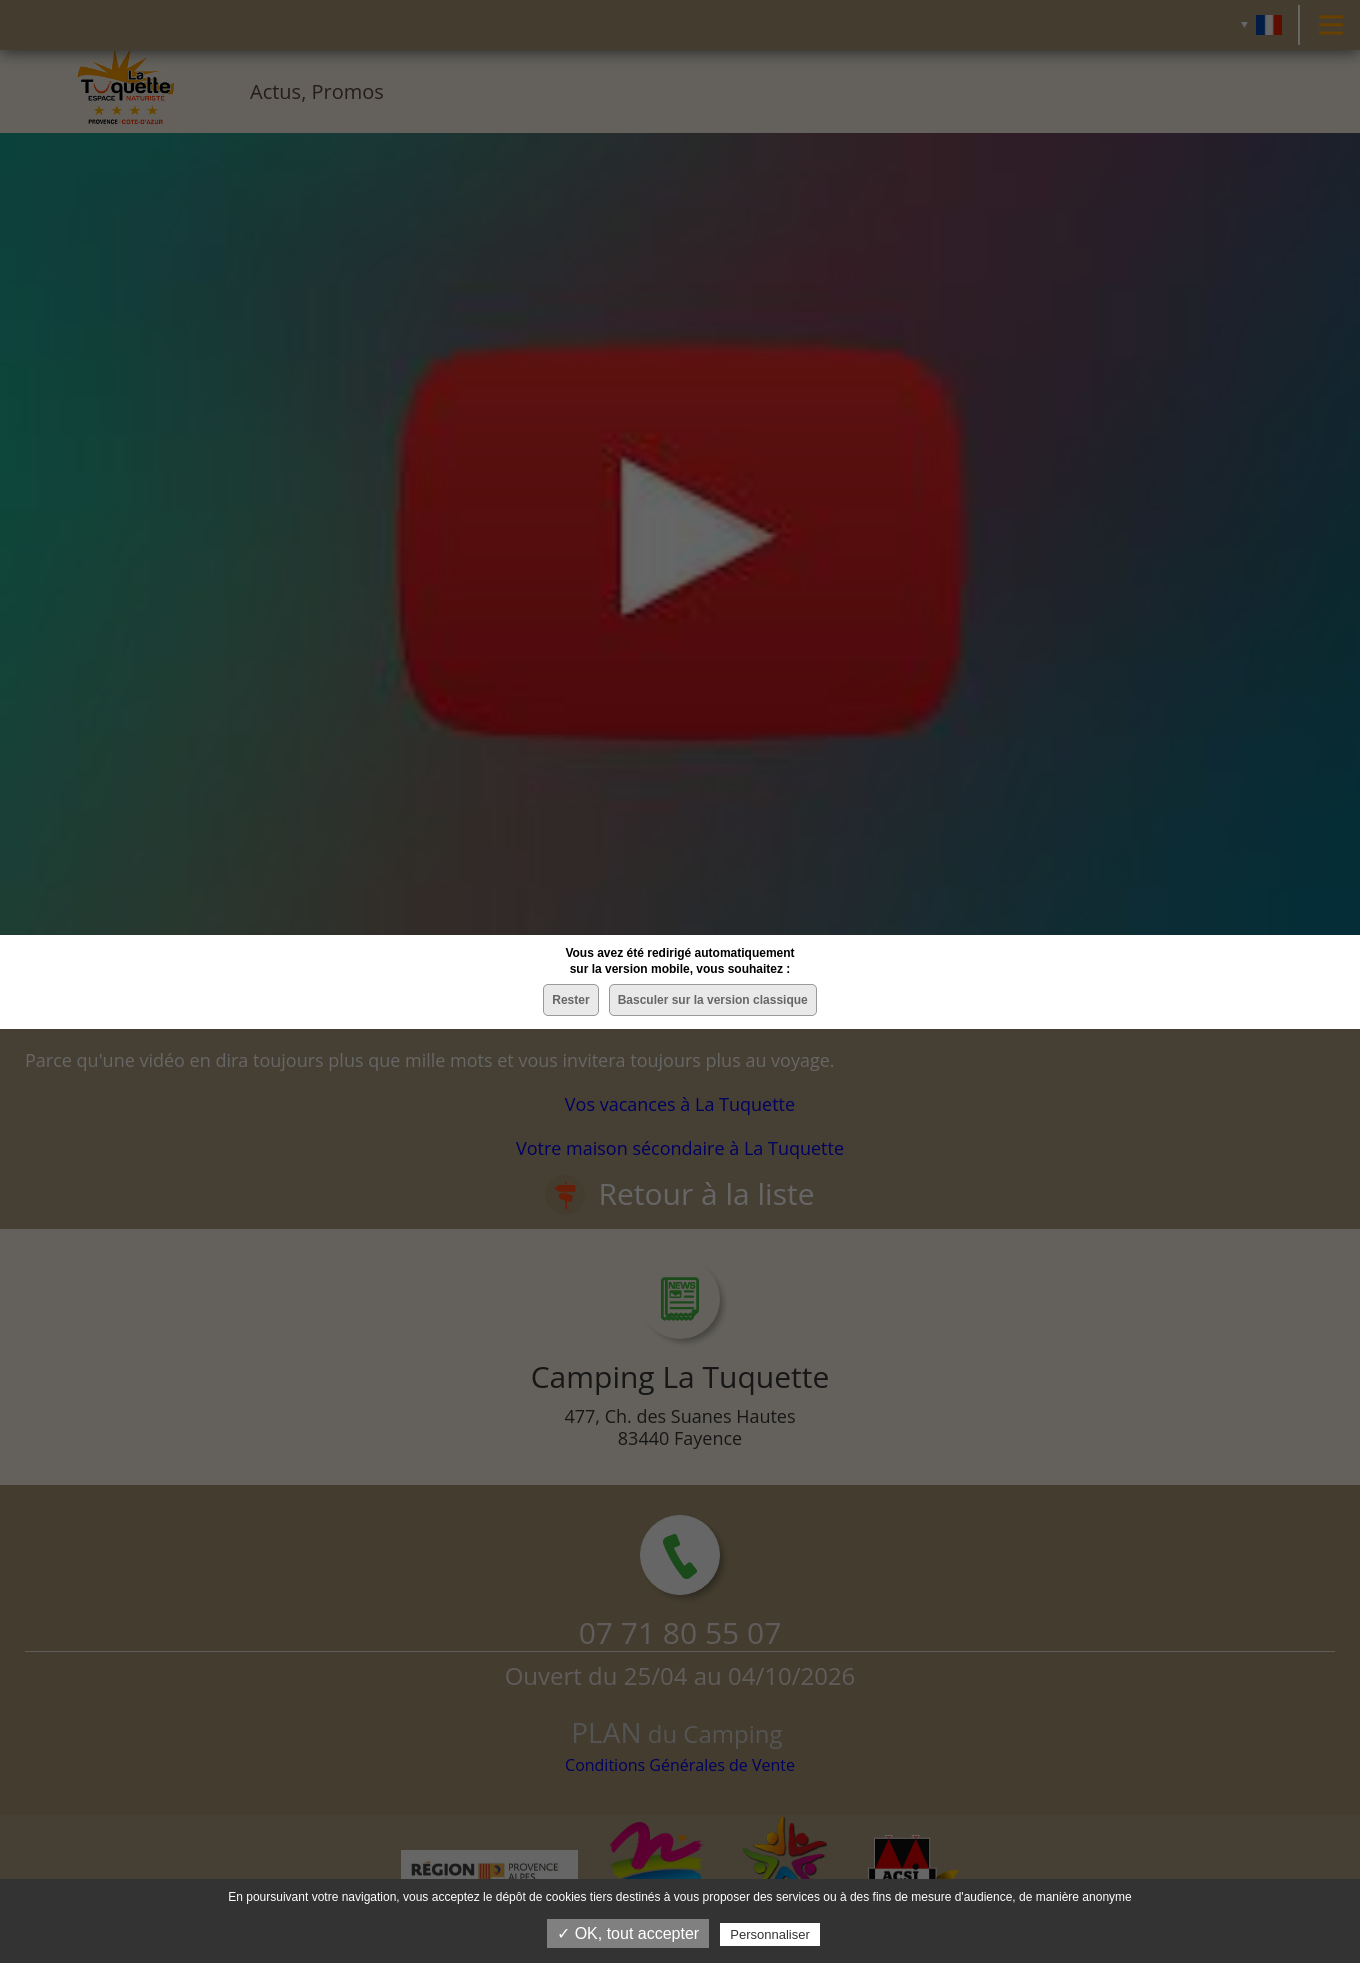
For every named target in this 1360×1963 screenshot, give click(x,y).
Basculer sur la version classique (713, 1000)
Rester (570, 1000)
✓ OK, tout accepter (628, 1933)
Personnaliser (770, 1934)
